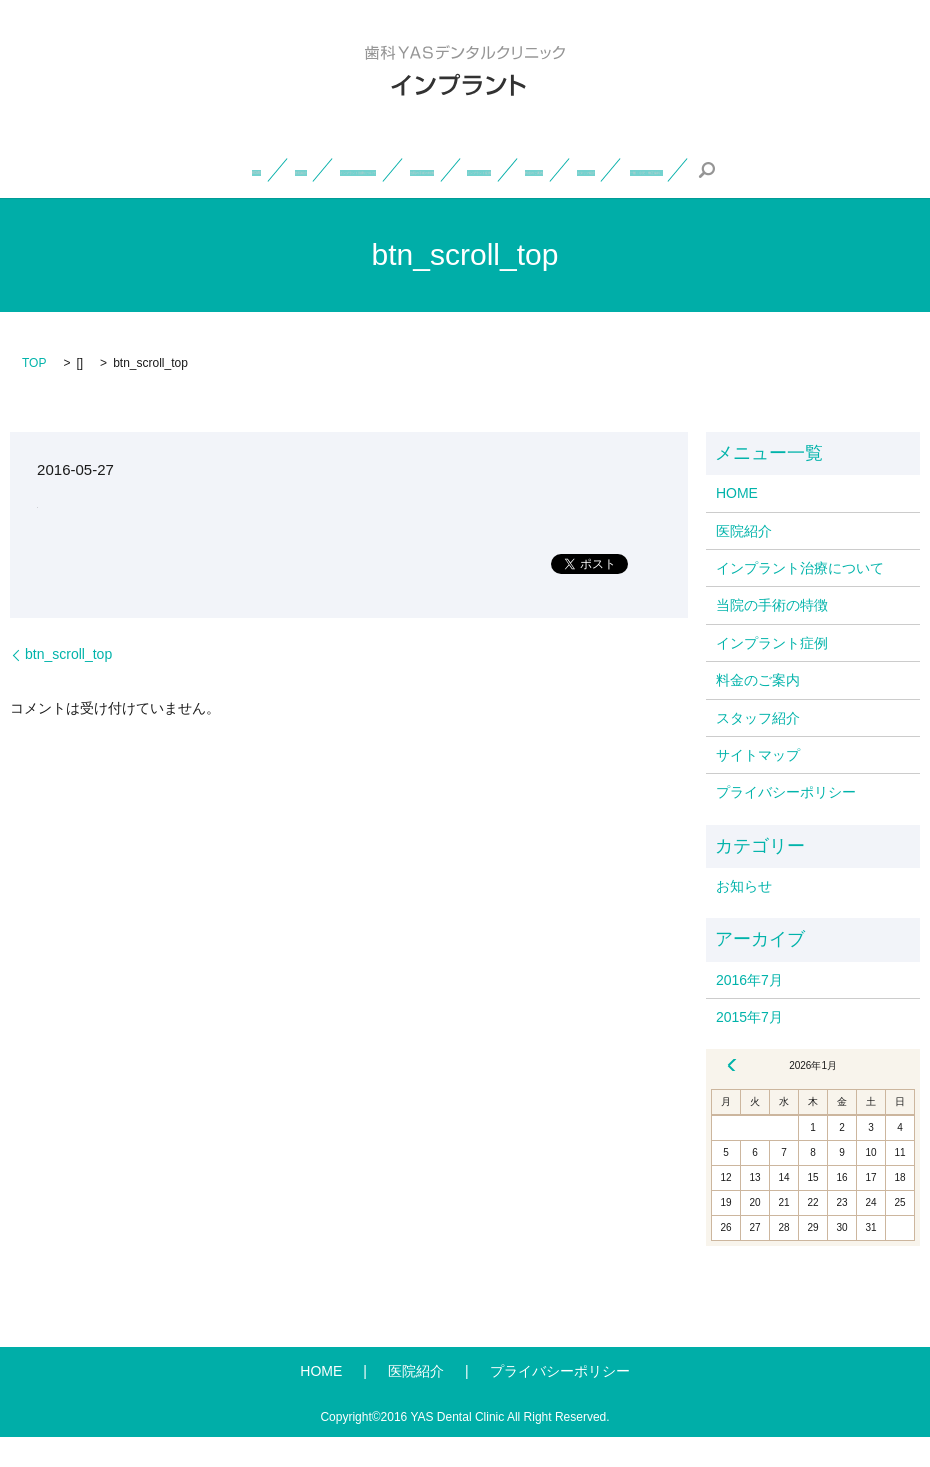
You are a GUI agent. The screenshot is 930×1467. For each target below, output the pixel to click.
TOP (34, 393)
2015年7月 (749, 1046)
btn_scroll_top (68, 684)
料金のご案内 (804, 169)
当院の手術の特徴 (527, 169)
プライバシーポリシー (786, 822)
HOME (125, 169)
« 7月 (732, 1095)
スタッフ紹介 (363, 199)
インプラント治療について (353, 169)
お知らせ (744, 915)
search (637, 199)
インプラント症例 (672, 169)
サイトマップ (758, 784)
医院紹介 (208, 169)
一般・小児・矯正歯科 (522, 199)
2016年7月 (749, 1009)
